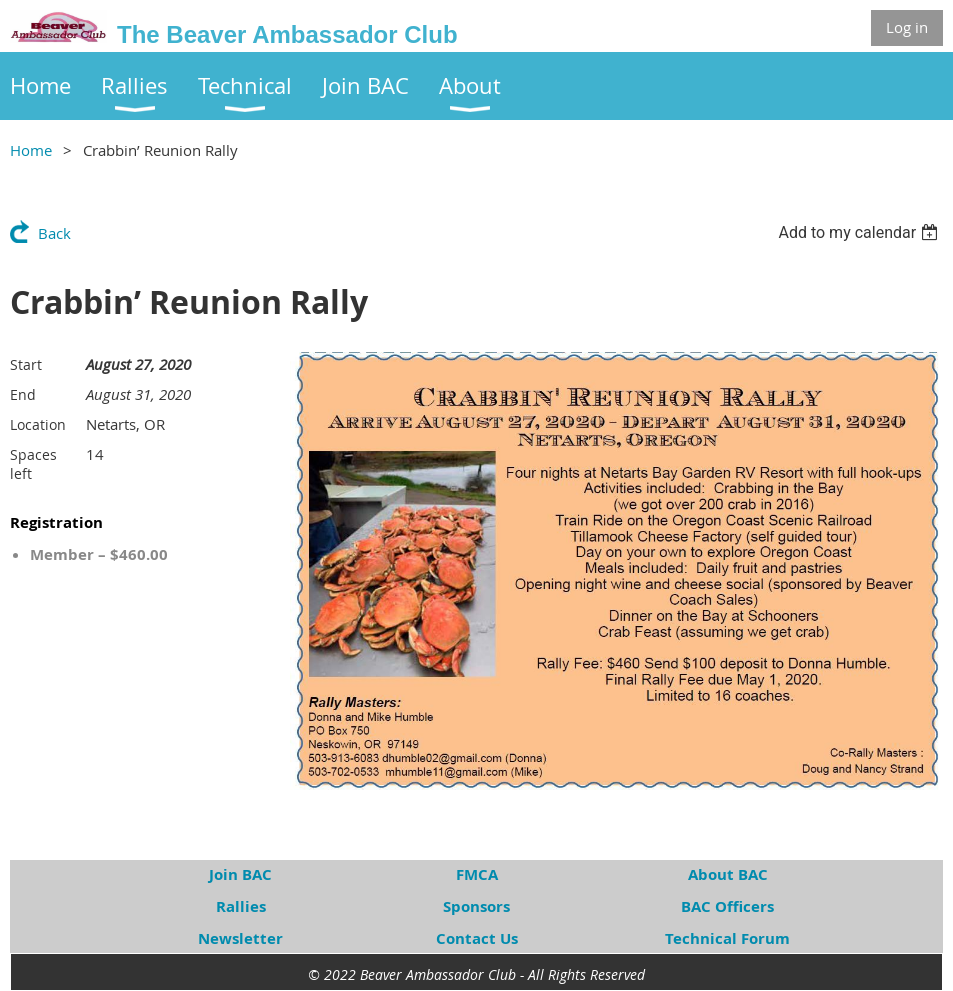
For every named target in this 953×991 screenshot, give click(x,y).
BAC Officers (727, 906)
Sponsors (476, 906)
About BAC (728, 874)
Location (38, 424)
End (23, 394)
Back (54, 233)
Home (31, 150)
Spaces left (33, 464)
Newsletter (240, 938)
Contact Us (477, 938)
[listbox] (860, 232)
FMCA (477, 874)
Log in (907, 27)
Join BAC (240, 874)
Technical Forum (727, 938)
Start (26, 364)
